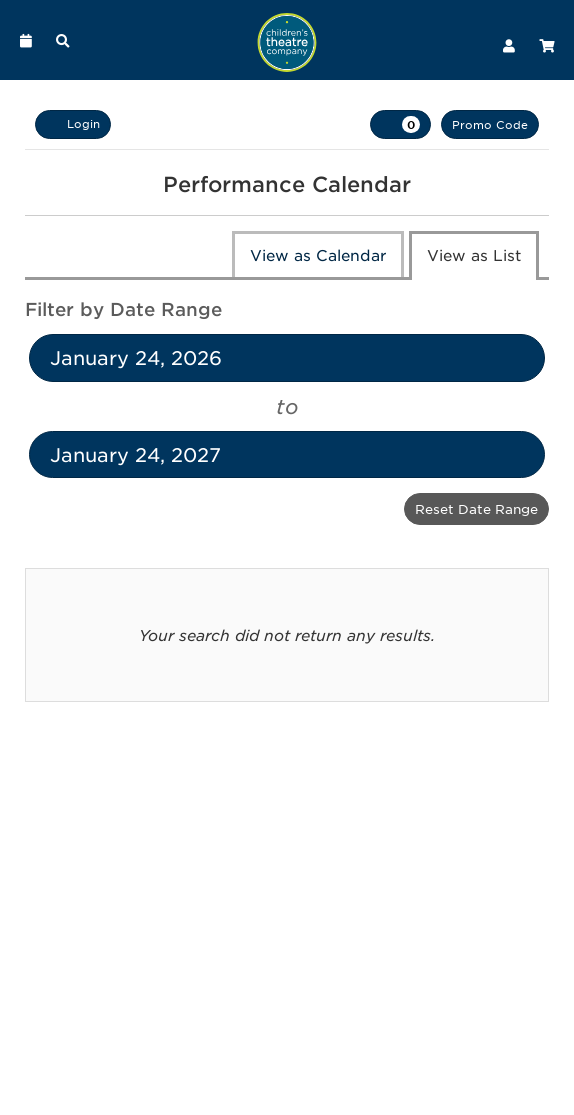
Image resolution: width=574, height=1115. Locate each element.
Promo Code (490, 124)
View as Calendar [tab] (318, 254)
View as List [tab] (474, 254)
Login (73, 124)
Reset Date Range (476, 508)
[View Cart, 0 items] (400, 124)
